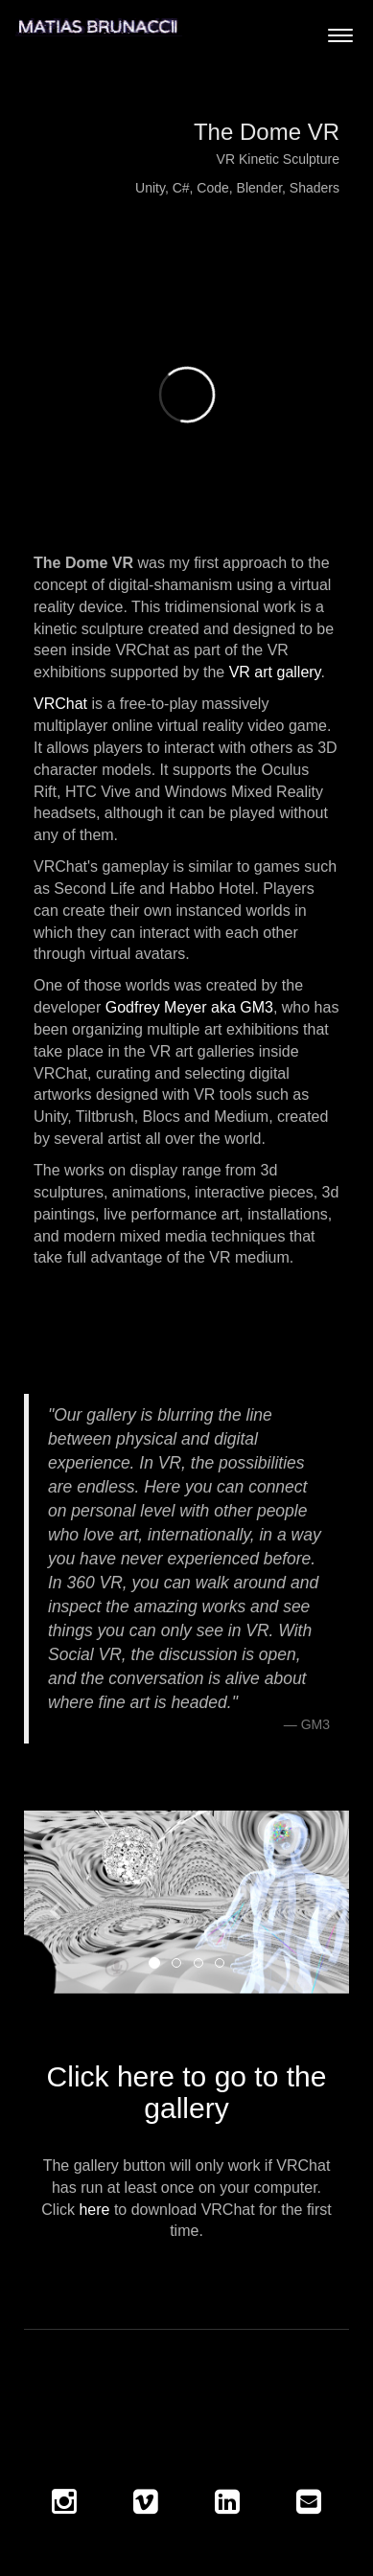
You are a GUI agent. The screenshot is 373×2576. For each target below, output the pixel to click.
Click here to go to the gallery (187, 2092)
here (94, 2209)
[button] (48, 1902)
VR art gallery (275, 672)
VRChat (60, 703)
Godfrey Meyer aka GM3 (189, 1007)
